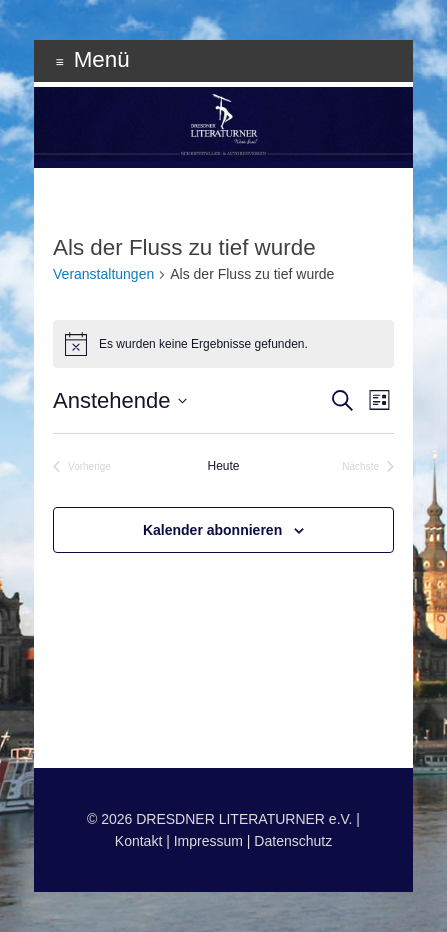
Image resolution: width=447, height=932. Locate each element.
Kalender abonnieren (212, 530)
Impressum (208, 841)
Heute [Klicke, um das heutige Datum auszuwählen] (223, 466)
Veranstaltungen (103, 274)
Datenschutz (293, 841)
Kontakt (138, 841)
